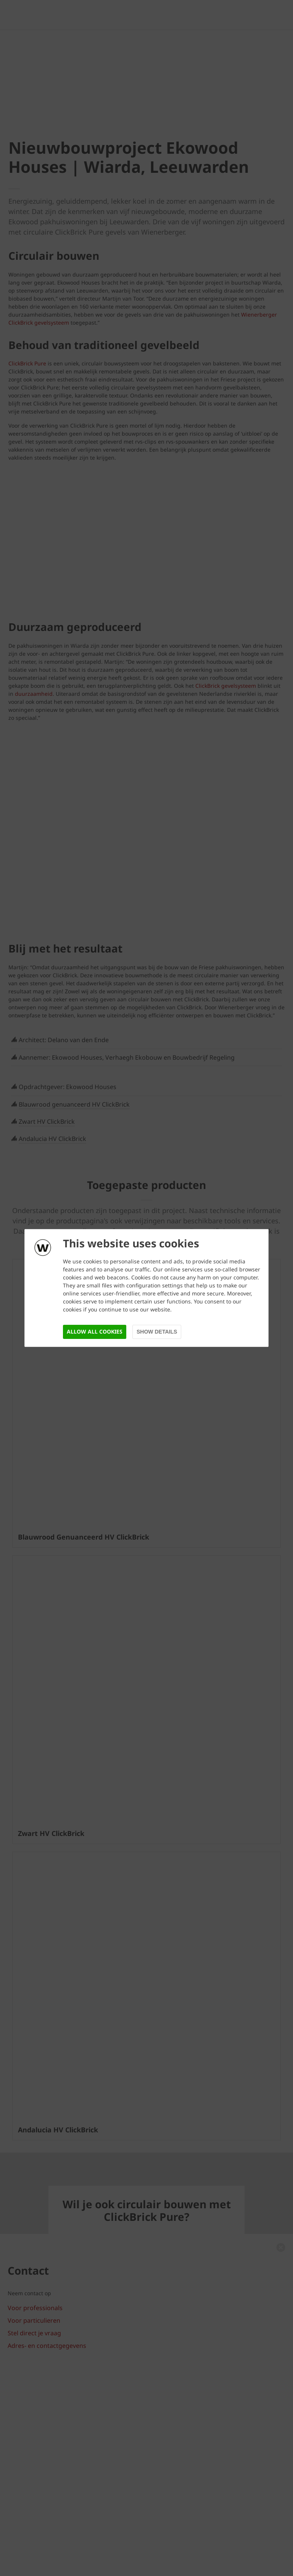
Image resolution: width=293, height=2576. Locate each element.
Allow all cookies (94, 1331)
